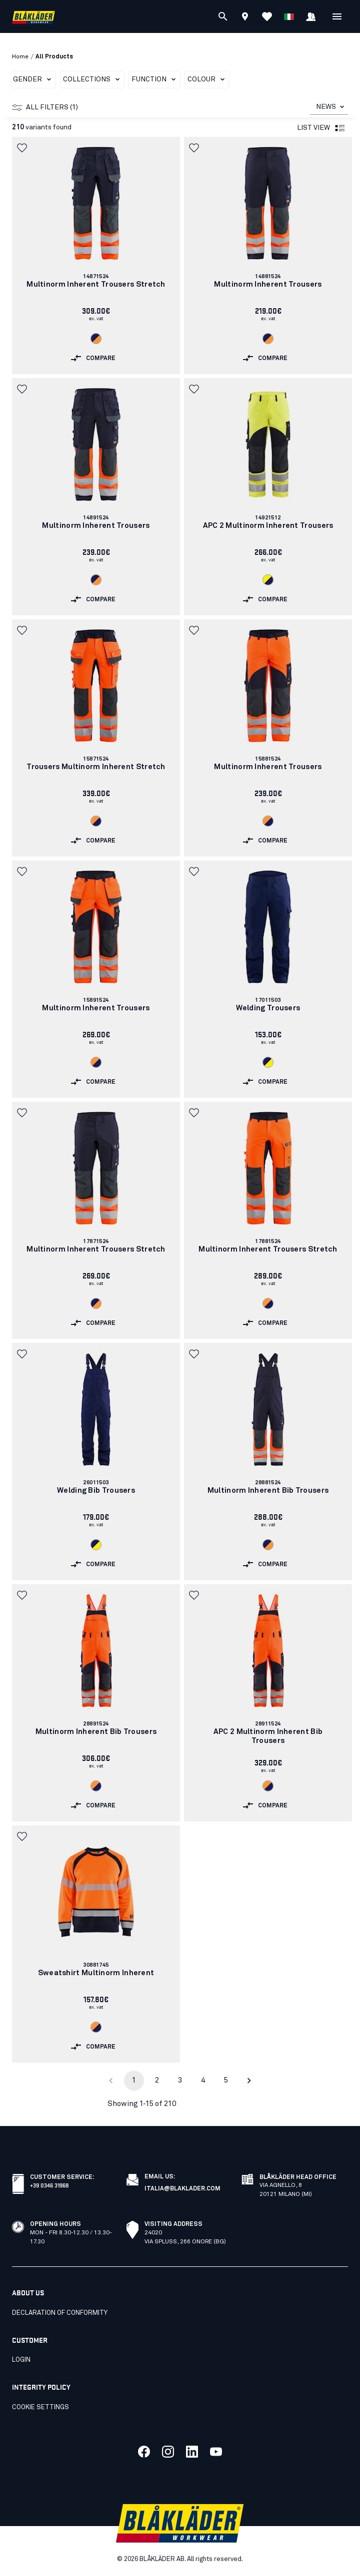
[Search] (223, 16)
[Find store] (245, 18)
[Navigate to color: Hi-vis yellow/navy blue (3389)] (268, 579)
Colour (208, 79)
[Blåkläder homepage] (33, 16)
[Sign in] (311, 18)
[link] (96, 255)
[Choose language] (289, 16)
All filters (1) (45, 107)
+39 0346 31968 (49, 2184)
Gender (34, 79)
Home (20, 57)
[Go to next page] (249, 2081)
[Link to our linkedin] (192, 2452)
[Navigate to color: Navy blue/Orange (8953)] (96, 338)
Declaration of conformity (60, 2313)
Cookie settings (40, 2407)
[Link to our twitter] (168, 2452)
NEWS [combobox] (326, 106)
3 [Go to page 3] (180, 2080)
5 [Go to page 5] (226, 2080)
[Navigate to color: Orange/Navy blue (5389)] (96, 821)
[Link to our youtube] (216, 2452)
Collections (93, 79)
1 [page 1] (134, 2080)
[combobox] (329, 107)
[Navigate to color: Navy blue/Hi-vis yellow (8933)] (268, 1062)
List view (321, 128)
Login (21, 2360)
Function (156, 79)
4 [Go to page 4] (203, 2080)
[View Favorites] (267, 16)
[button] (23, 148)
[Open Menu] (337, 16)
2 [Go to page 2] (157, 2080)
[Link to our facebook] (144, 2452)
